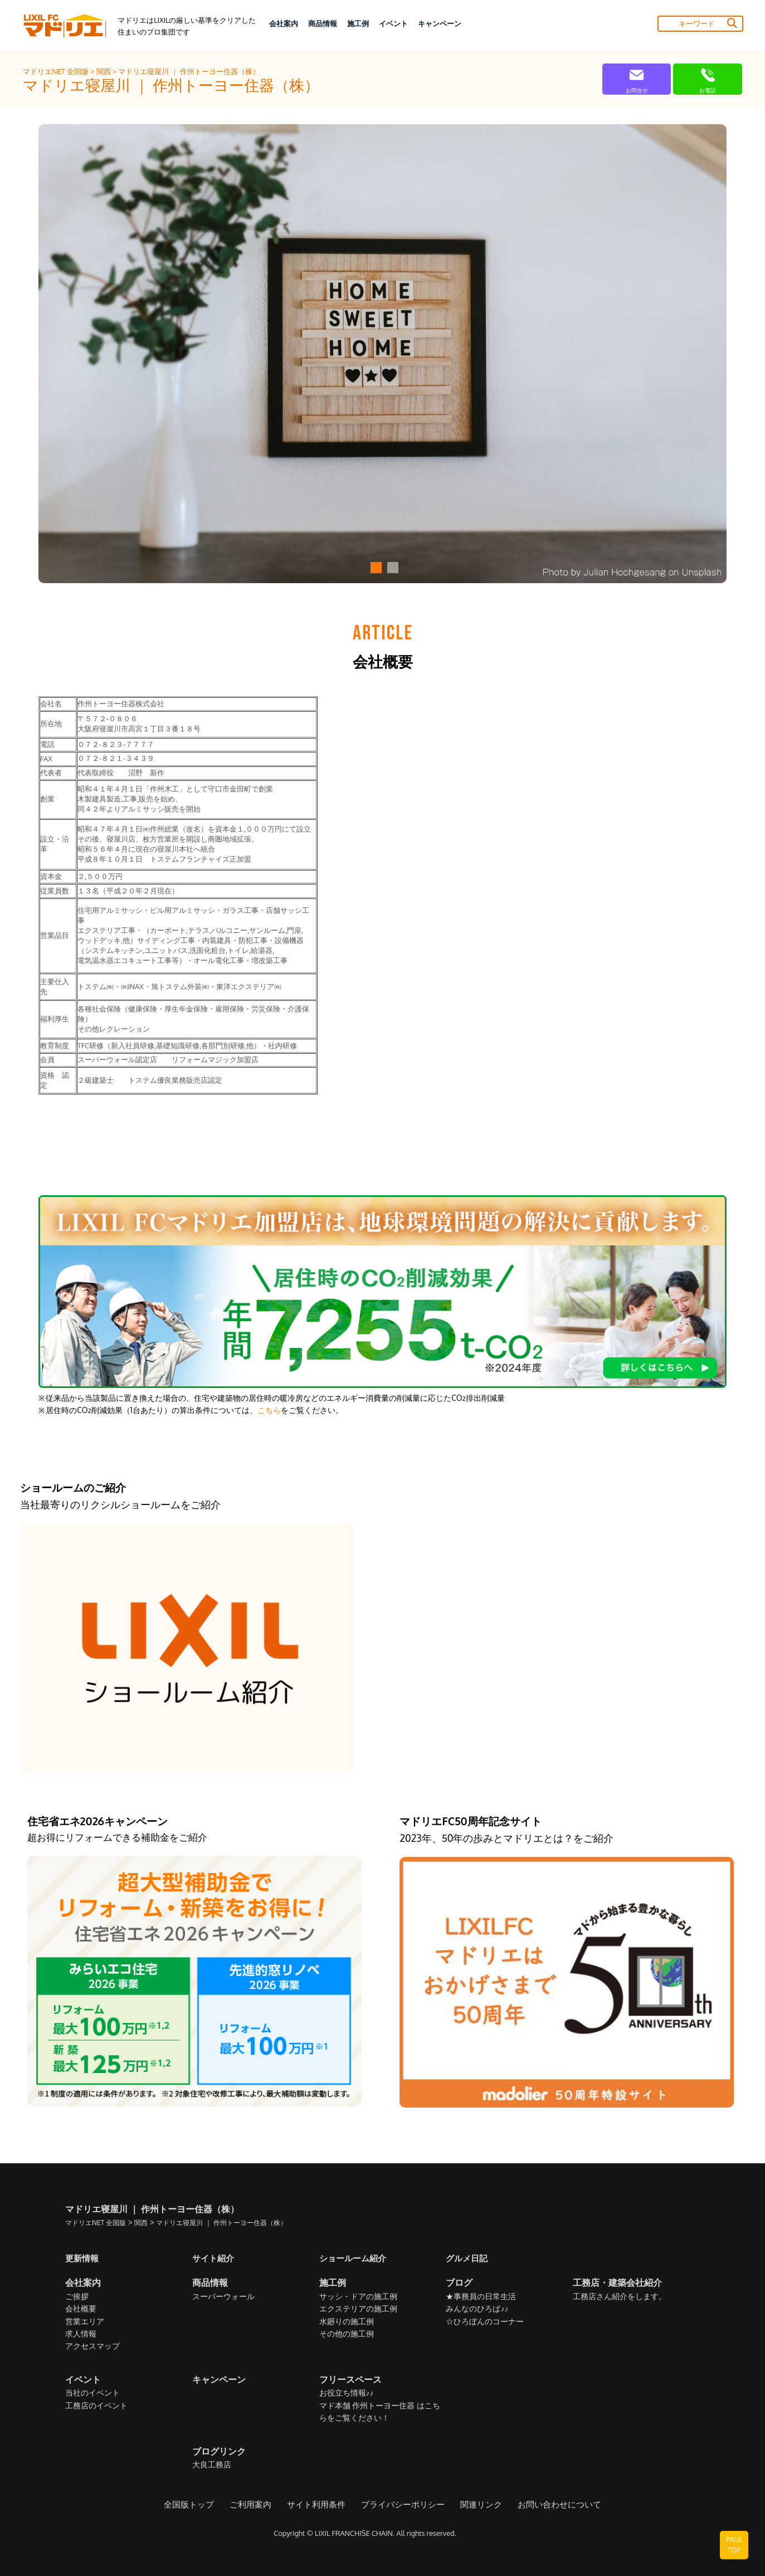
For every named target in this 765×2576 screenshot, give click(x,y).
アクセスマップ (92, 2346)
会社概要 (80, 2309)
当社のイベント (92, 2393)
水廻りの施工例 (346, 2321)
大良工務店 (211, 2465)
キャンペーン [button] (439, 23)
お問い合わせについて (550, 2505)
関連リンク (476, 2505)
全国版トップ (199, 2505)
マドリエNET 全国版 (56, 71)
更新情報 (83, 2258)
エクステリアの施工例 (358, 2309)
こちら (269, 1410)
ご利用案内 (257, 2505)
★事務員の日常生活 (481, 2296)
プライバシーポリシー (402, 2505)
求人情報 (80, 2334)
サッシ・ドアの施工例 (358, 2296)
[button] (374, 567)
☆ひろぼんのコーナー (485, 2321)
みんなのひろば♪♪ (477, 2309)
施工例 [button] (358, 23)
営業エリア (84, 2321)
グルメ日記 (468, 2258)
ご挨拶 (77, 2296)
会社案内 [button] (283, 23)
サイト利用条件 (320, 2505)
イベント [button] (393, 23)
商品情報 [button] (322, 23)
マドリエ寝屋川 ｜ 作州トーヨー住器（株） (188, 71)
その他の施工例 (346, 2334)
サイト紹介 (214, 2258)
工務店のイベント (96, 2406)
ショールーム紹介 (355, 2258)
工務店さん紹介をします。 (619, 2296)
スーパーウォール (223, 2296)
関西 (104, 71)
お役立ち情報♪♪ (346, 2393)
